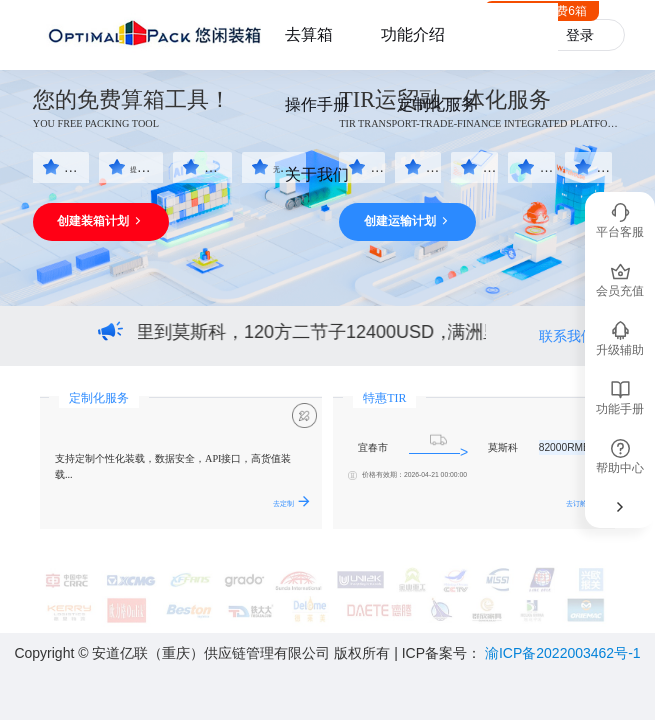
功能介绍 (413, 34)
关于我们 (317, 174)
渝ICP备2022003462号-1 (563, 653)
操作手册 (317, 104)
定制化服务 (437, 104)
